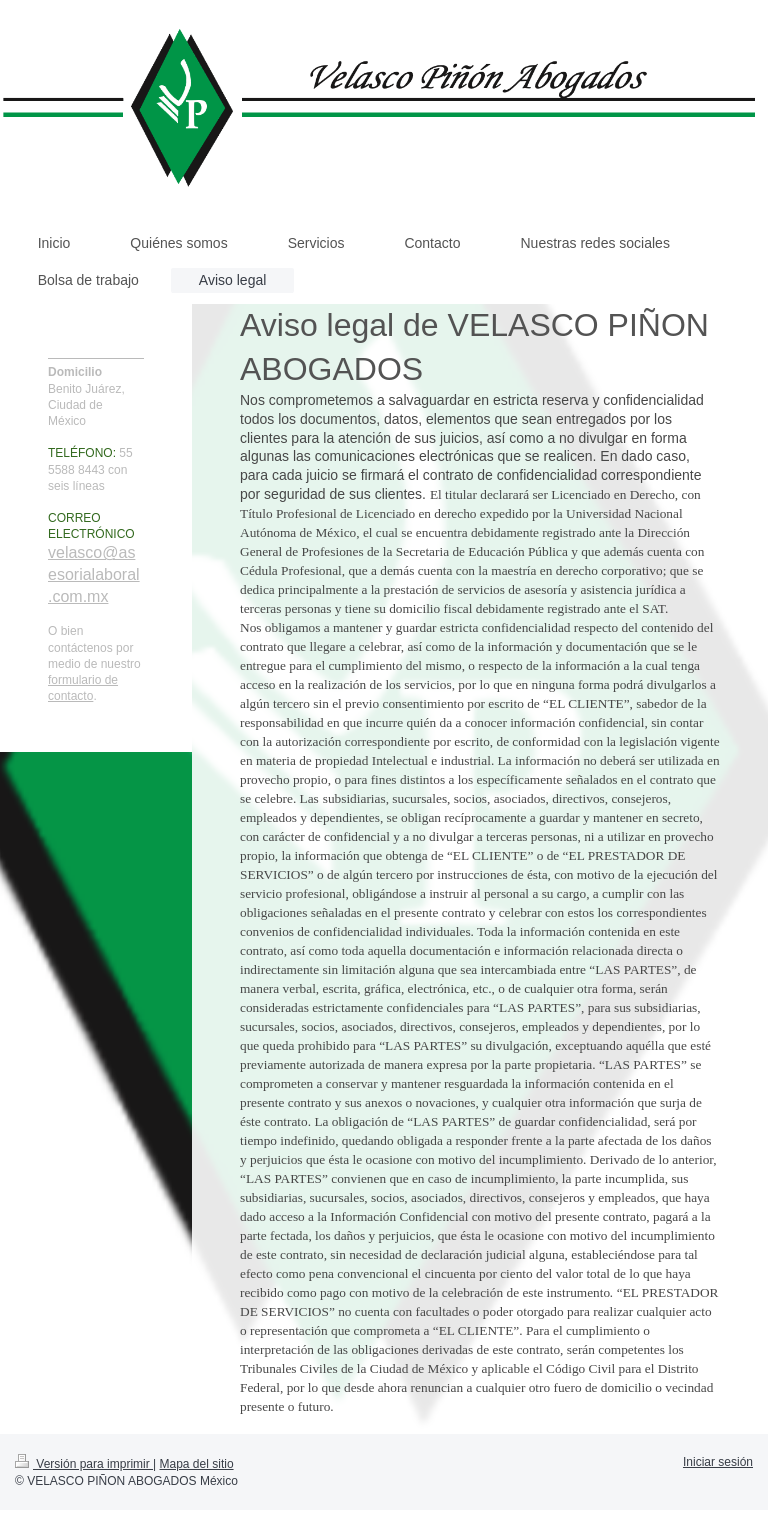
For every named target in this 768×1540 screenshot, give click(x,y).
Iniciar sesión (718, 1462)
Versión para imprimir (84, 1464)
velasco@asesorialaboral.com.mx (94, 574)
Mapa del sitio (197, 1464)
